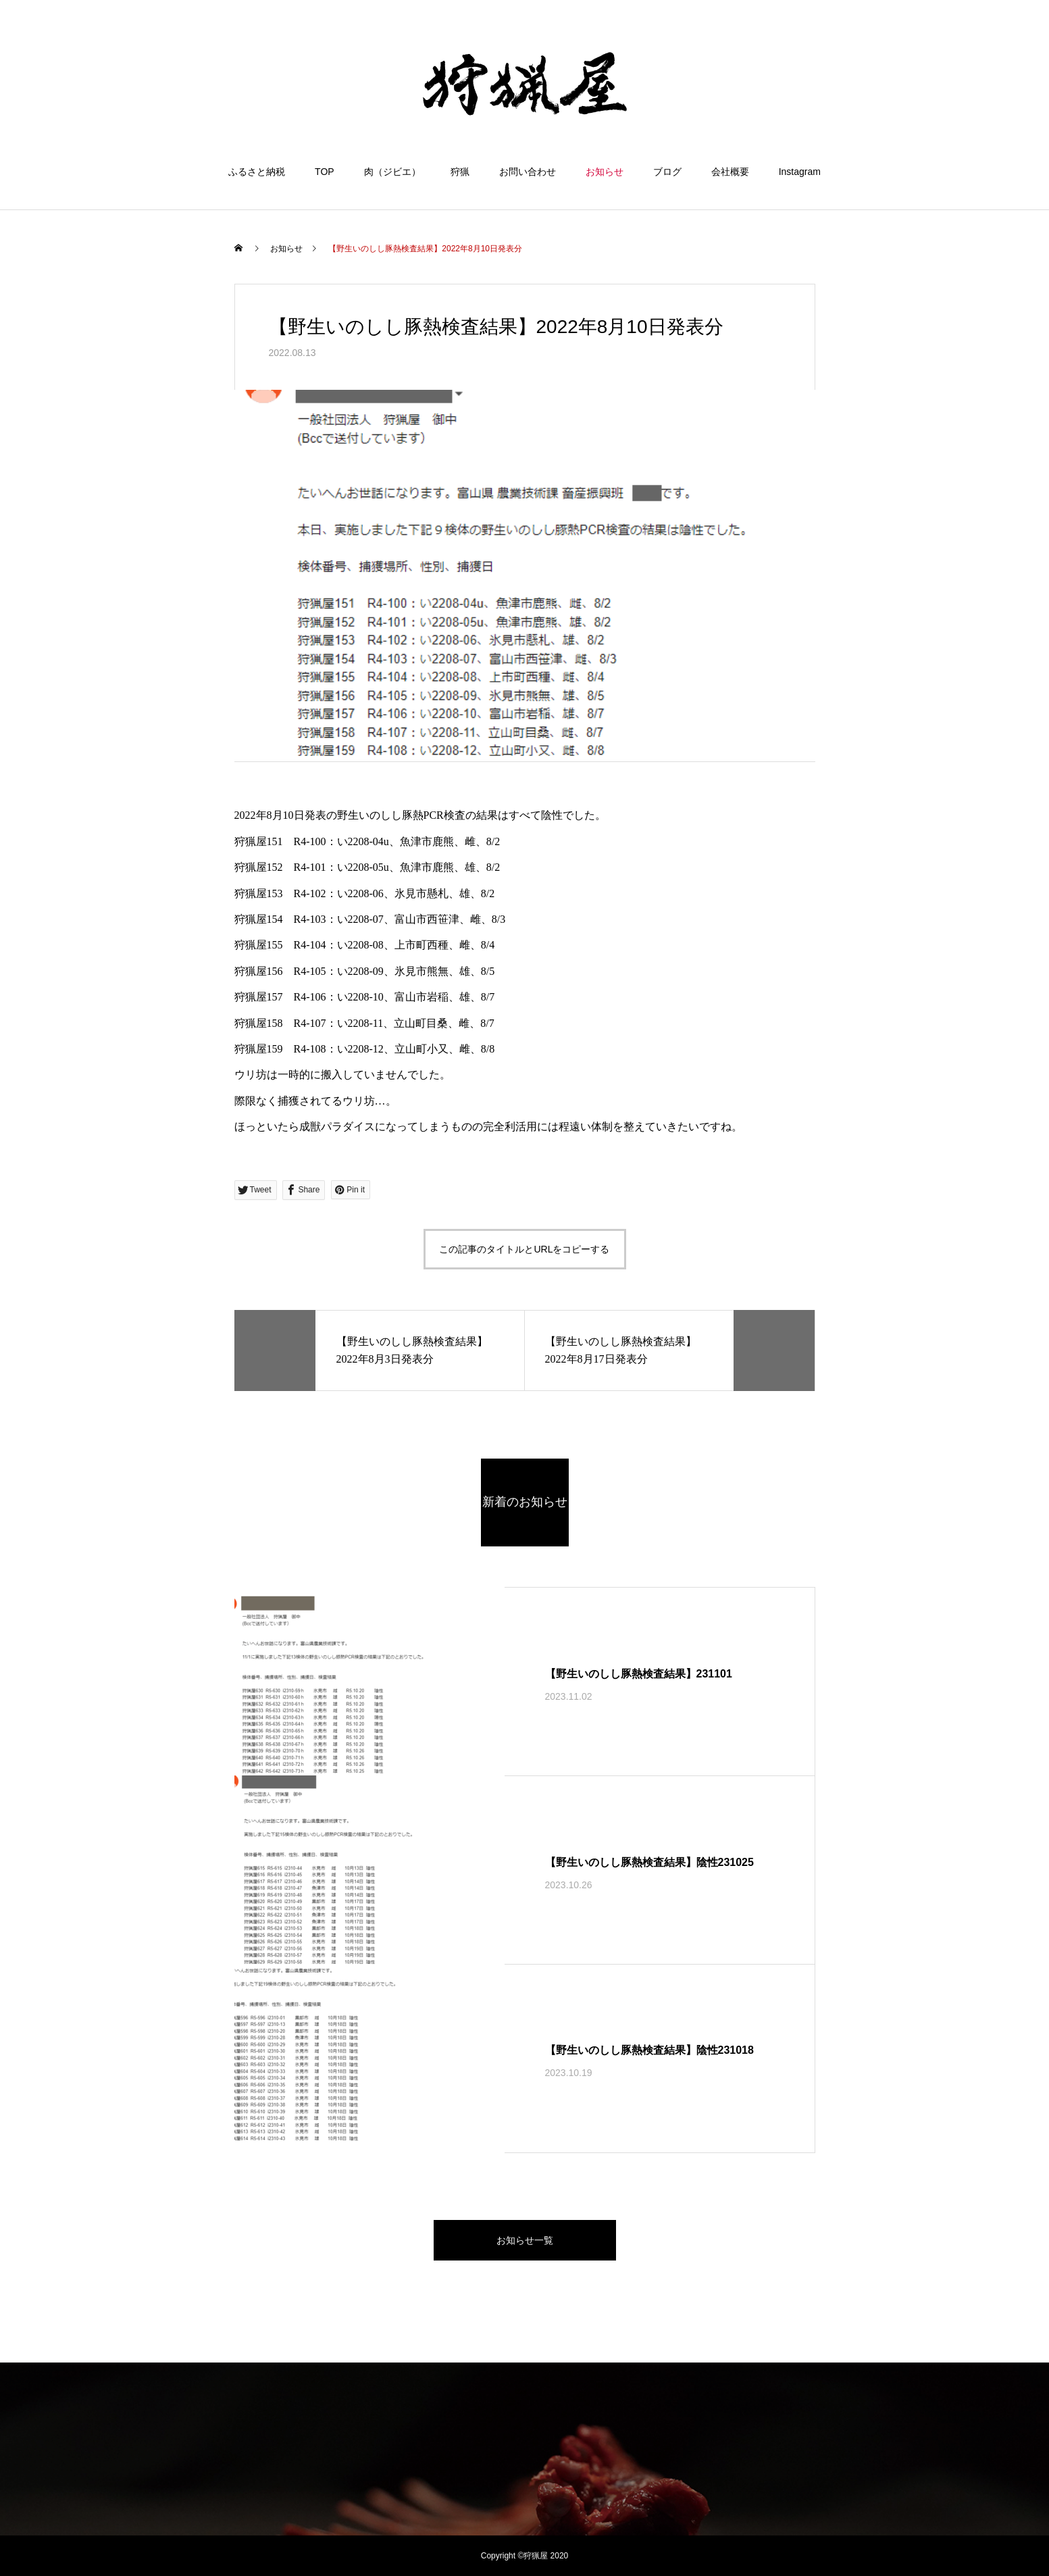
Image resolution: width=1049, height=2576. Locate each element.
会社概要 (730, 171)
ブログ (667, 171)
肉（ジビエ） (392, 171)
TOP (324, 171)
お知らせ (604, 171)
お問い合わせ (527, 171)
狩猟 (460, 171)
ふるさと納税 (256, 171)
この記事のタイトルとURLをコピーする (524, 1249)
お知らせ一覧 (524, 2240)
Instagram (800, 171)
